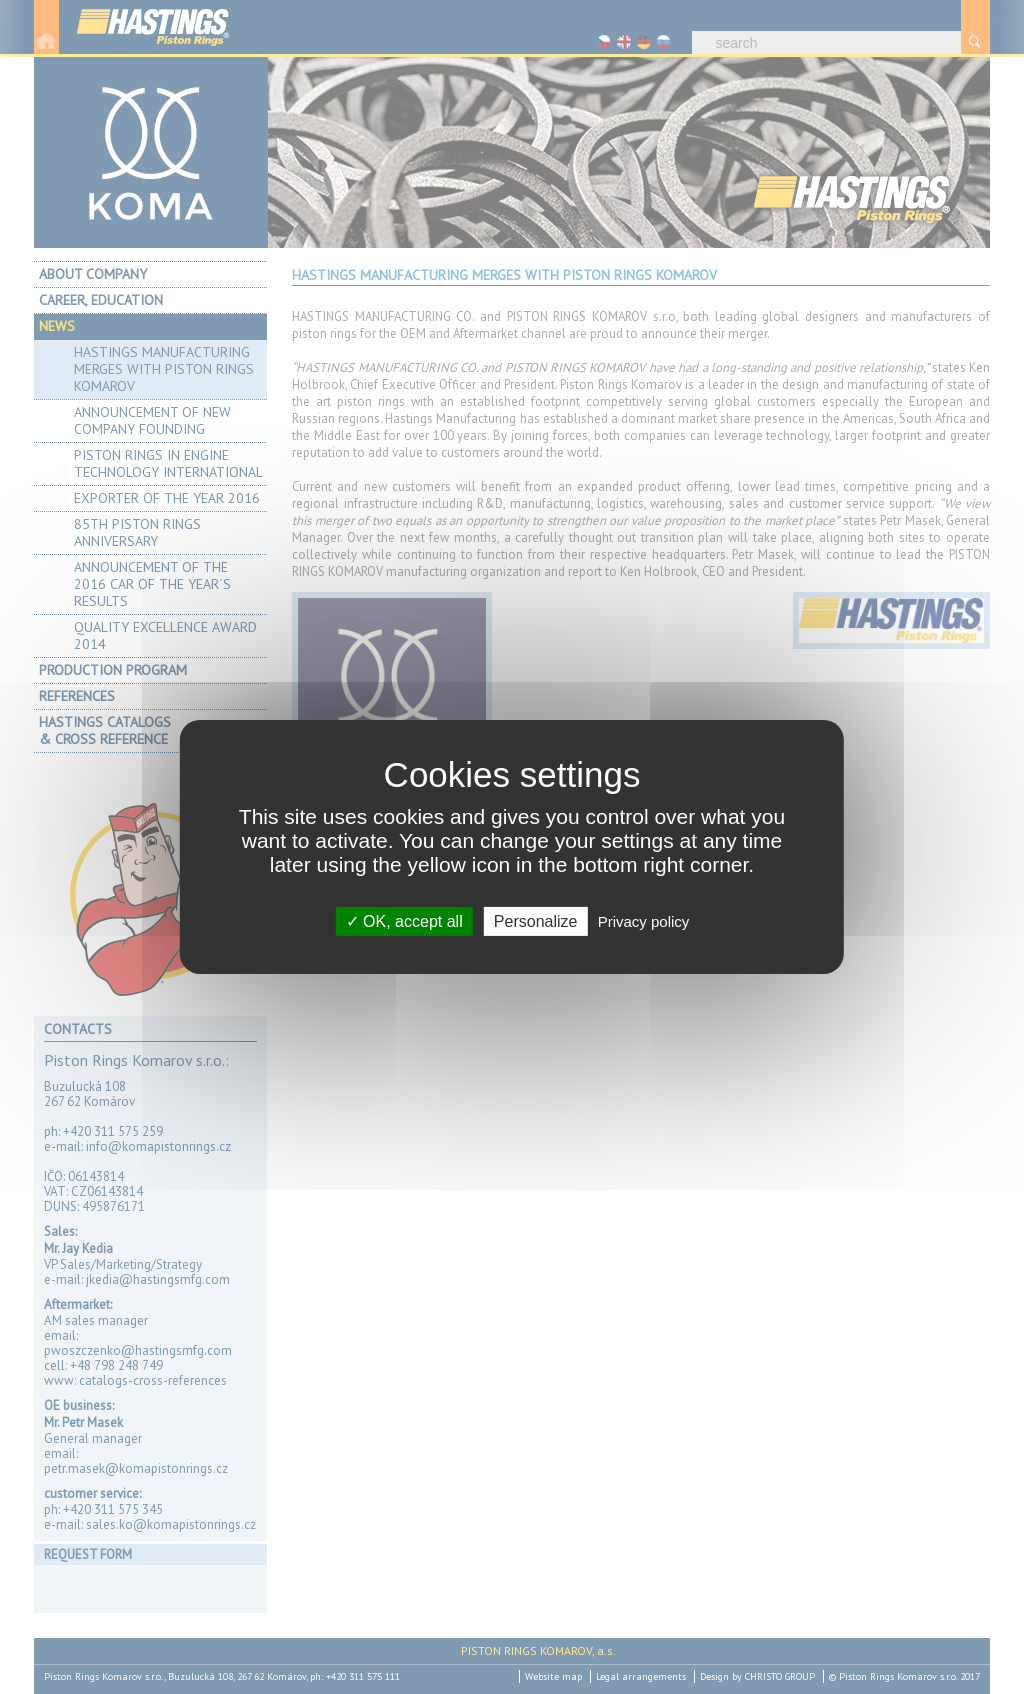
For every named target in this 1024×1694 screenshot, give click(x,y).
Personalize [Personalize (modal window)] (536, 921)
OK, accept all (404, 921)
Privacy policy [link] (644, 921)
